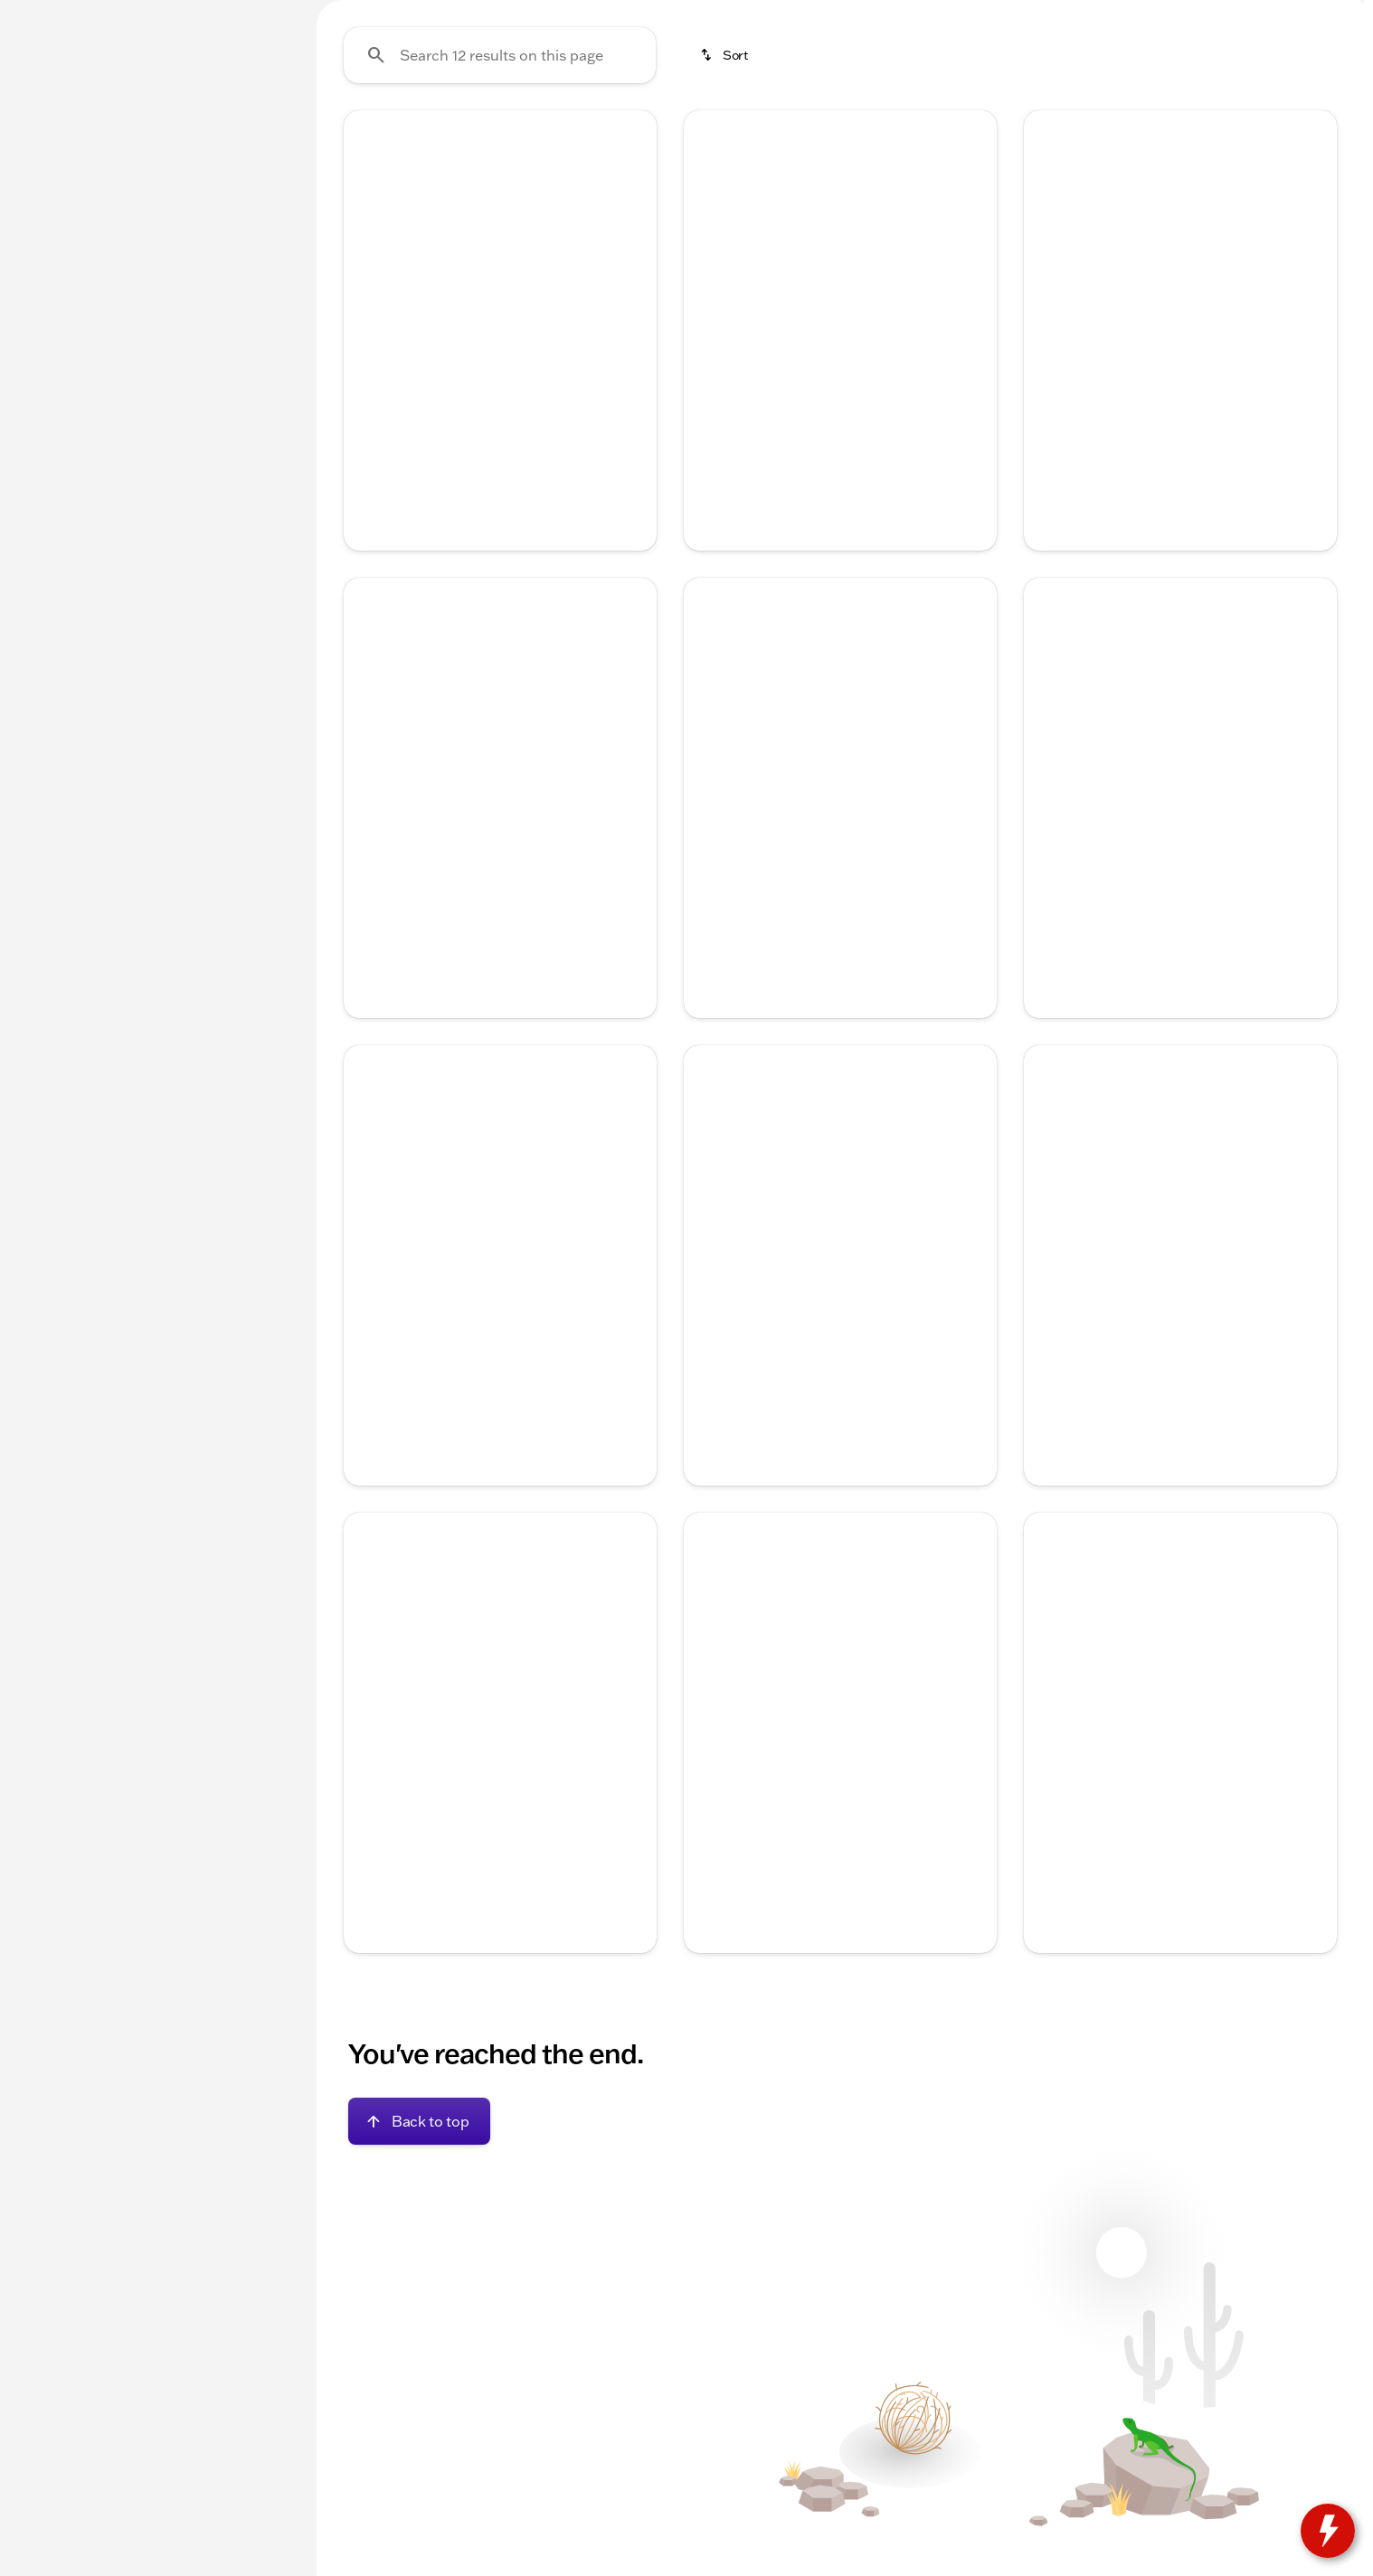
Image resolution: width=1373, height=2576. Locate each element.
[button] (367, 399)
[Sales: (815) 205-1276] (937, 14)
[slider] (42, 338)
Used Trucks (624, 135)
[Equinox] (133, 223)
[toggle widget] (1328, 2531)
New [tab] (59, 134)
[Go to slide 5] (552, 494)
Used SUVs (749, 135)
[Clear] (234, 554)
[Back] (249, 187)
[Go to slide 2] (470, 494)
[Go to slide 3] (497, 494)
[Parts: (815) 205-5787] (818, 14)
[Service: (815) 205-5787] (692, 14)
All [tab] (154, 134)
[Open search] (1152, 60)
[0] (58, 431)
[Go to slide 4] (524, 494)
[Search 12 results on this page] (500, 227)
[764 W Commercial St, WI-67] (1274, 14)
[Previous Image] (368, 400)
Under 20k (371, 135)
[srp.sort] (725, 226)
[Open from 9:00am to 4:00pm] (1099, 14)
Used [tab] (248, 134)
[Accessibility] (49, 14)
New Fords (868, 135)
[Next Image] (632, 400)
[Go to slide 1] (443, 494)
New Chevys (494, 135)
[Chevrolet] (54, 223)
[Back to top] (419, 2293)
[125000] (237, 431)
